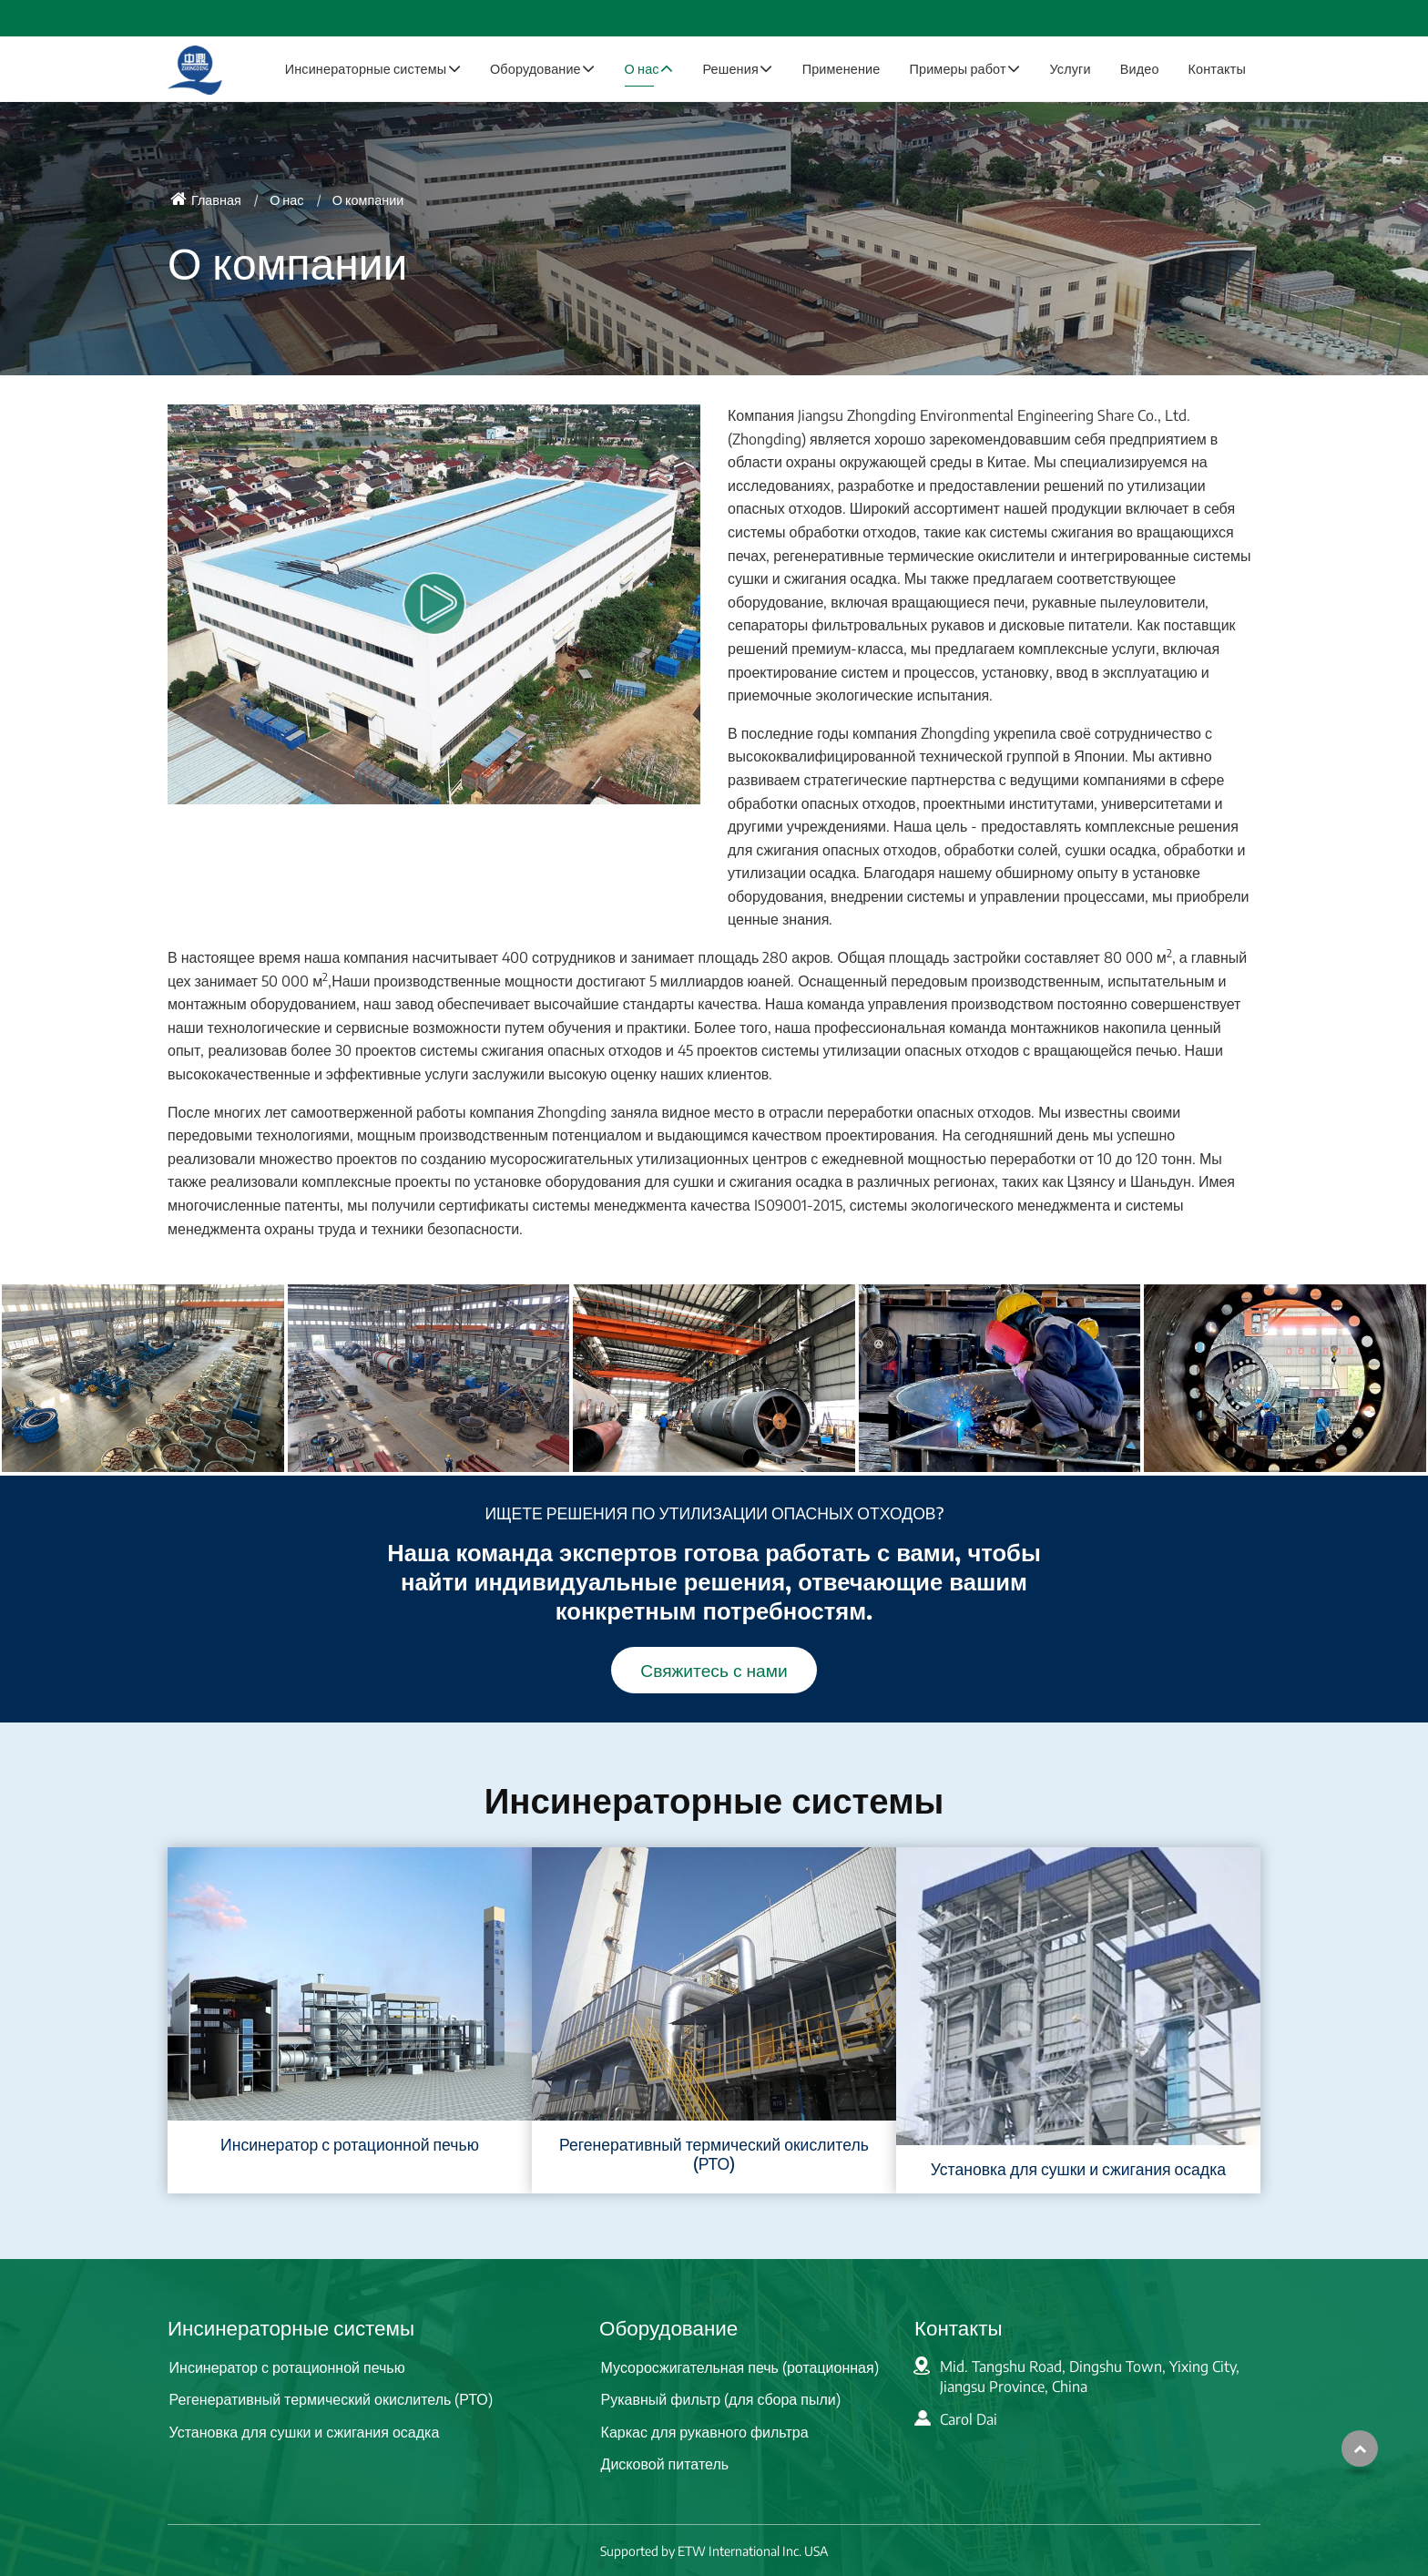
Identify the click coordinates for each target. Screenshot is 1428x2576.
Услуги (1069, 68)
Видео (1139, 68)
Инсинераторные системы (291, 2327)
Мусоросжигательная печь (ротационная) (740, 2367)
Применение (841, 68)
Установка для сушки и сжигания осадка (1078, 2169)
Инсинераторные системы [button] (366, 68)
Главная (205, 199)
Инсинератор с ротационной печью (349, 2144)
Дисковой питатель (665, 2464)
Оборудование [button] (535, 68)
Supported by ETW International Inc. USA (714, 2551)
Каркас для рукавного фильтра (705, 2432)
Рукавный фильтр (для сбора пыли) (721, 2399)
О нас (286, 199)
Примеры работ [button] (957, 68)
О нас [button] (642, 68)
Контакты (1217, 68)
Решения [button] (730, 68)
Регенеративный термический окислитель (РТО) (714, 2153)
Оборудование (668, 2327)
